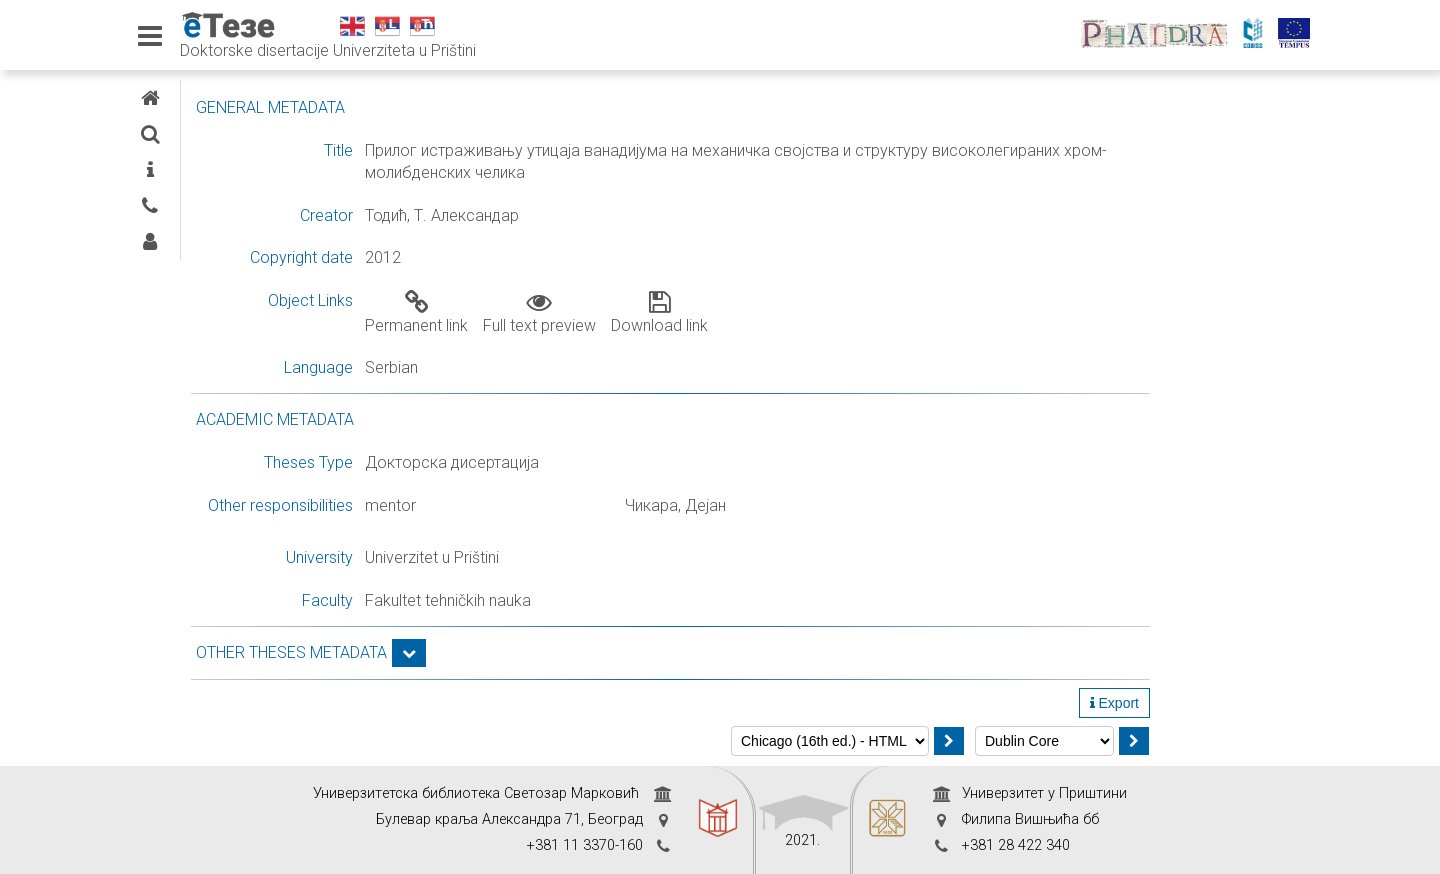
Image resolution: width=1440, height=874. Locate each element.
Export (1274, 703)
